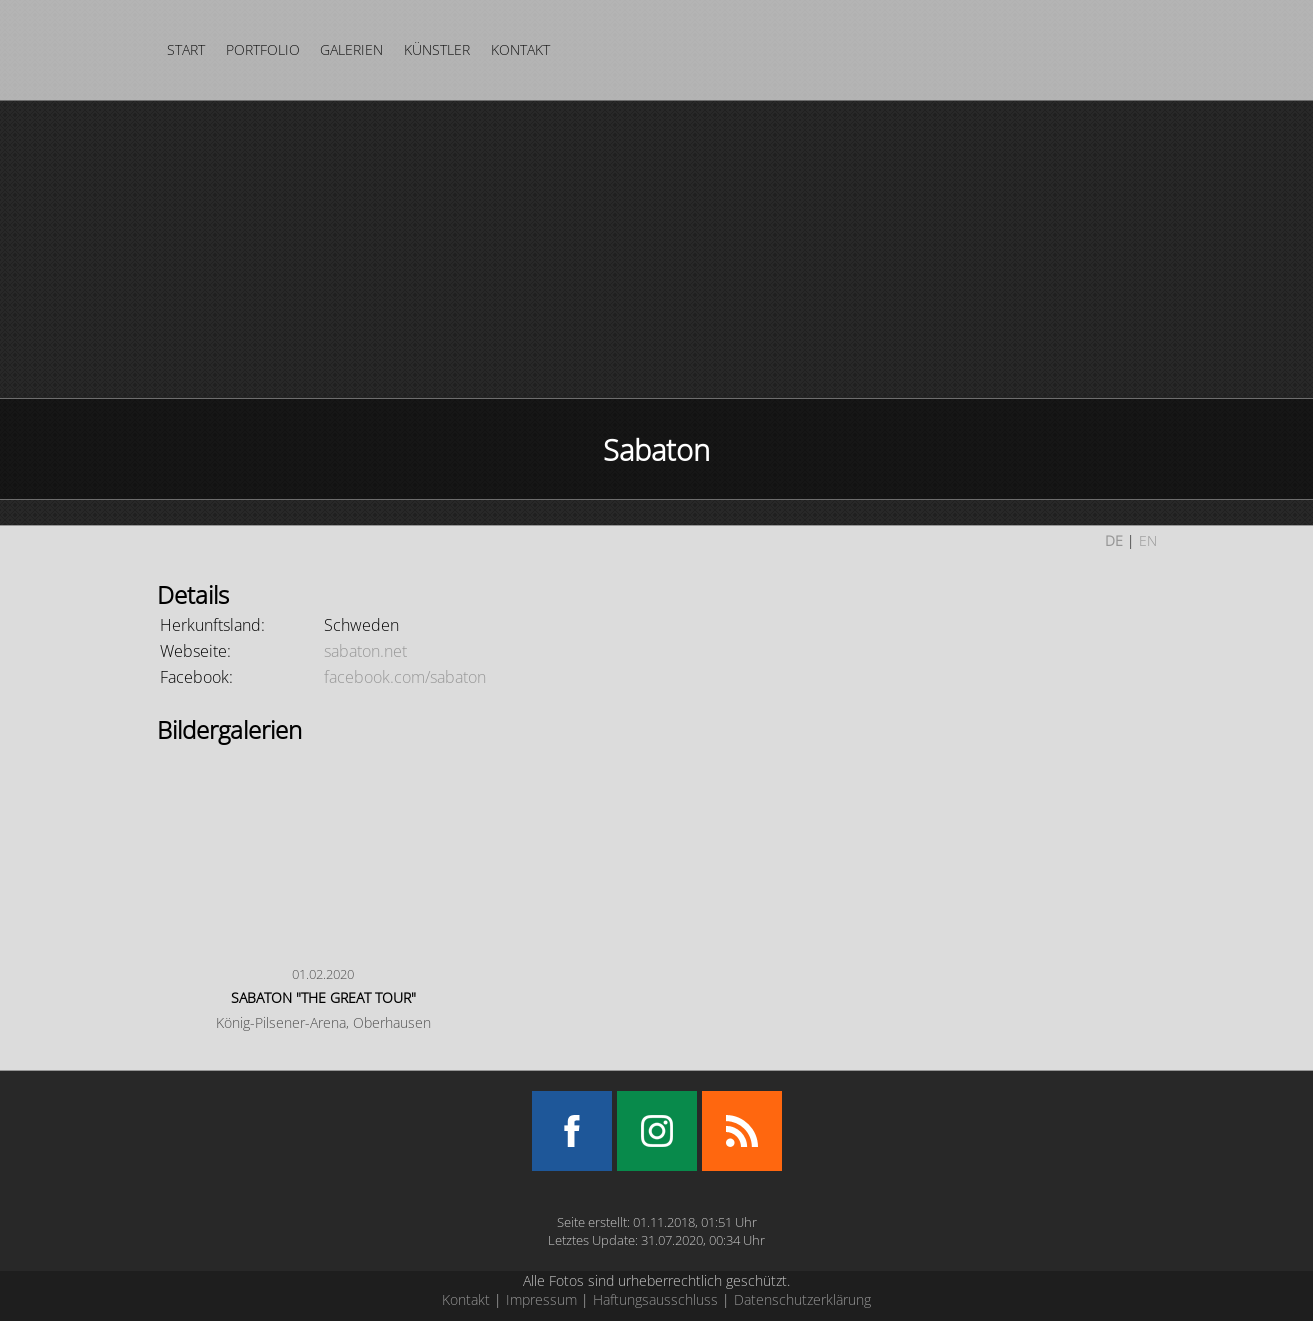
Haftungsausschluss (655, 1299)
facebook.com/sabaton (405, 677)
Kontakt (520, 49)
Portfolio (263, 49)
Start (186, 49)
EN (1148, 540)
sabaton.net (365, 651)
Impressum (541, 1299)
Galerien (351, 49)
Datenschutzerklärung (802, 1299)
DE (1114, 540)
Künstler (437, 49)
